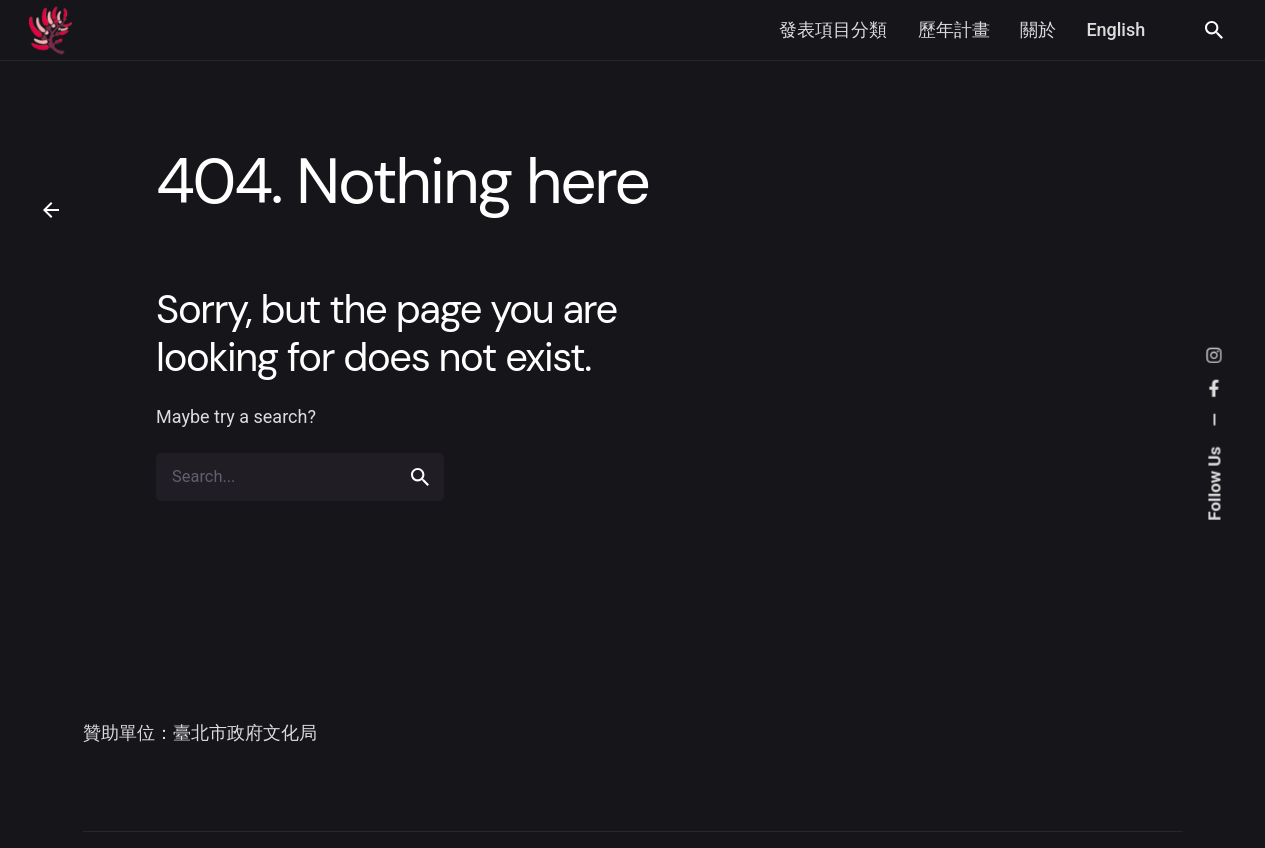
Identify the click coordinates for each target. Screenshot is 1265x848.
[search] (420, 477)
